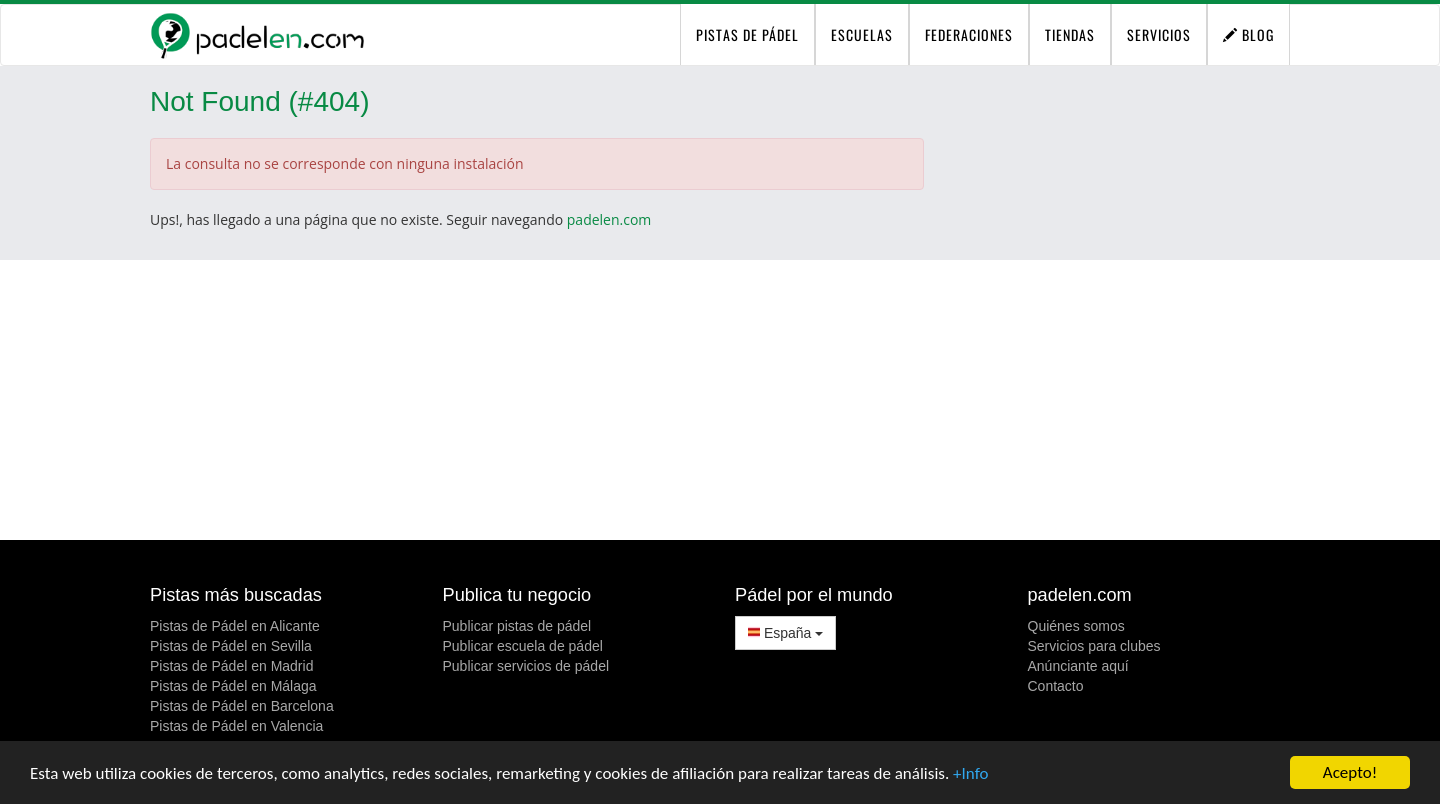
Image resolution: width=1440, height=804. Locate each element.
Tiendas (1070, 34)
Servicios (1159, 34)
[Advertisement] (720, 400)
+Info (970, 773)
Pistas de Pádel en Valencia (236, 726)
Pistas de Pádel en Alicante (235, 626)
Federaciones (969, 34)
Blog (1248, 34)
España (785, 633)
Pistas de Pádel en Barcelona (242, 706)
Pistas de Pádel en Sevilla (231, 646)
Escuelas (862, 34)
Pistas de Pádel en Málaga (233, 686)
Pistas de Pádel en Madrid (231, 666)
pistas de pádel (747, 34)
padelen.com (609, 219)
